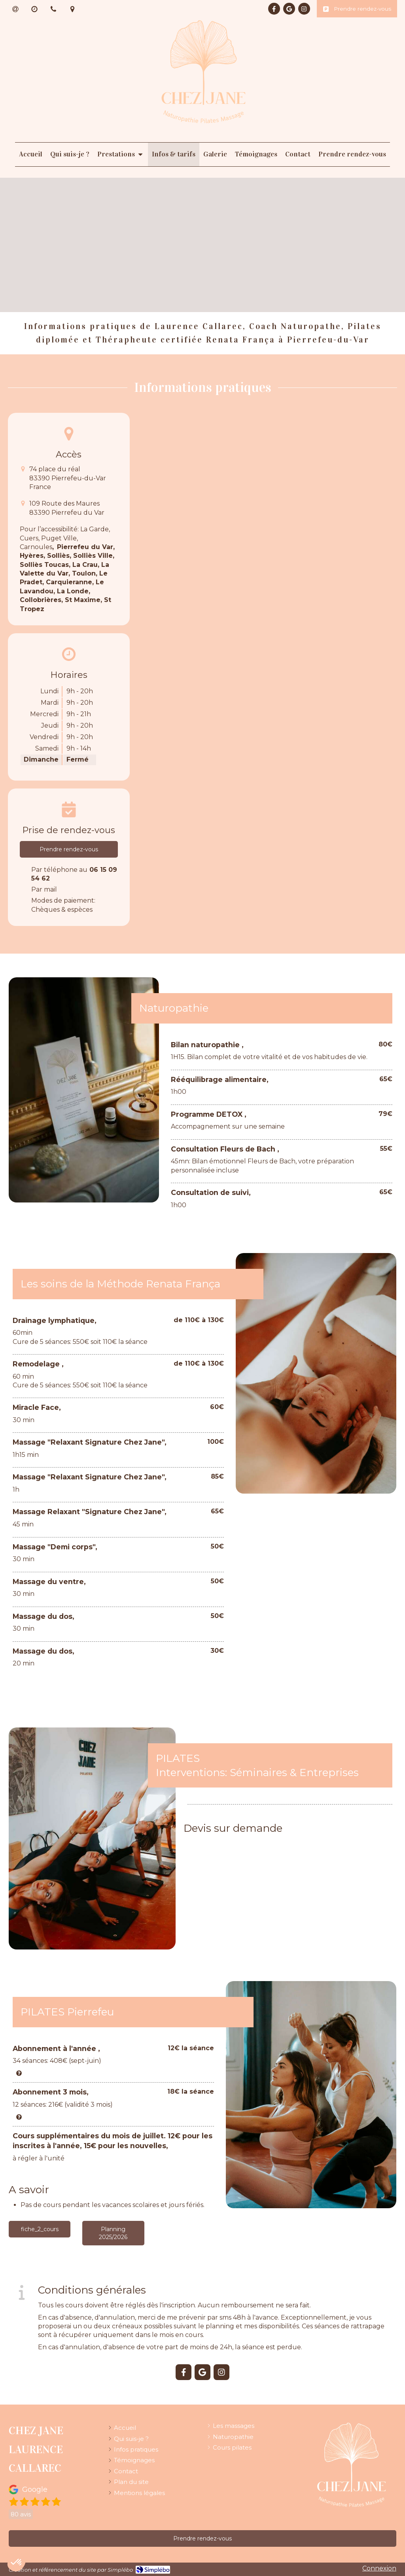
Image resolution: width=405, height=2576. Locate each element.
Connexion (379, 2568)
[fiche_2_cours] (39, 2229)
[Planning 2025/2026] (113, 2233)
